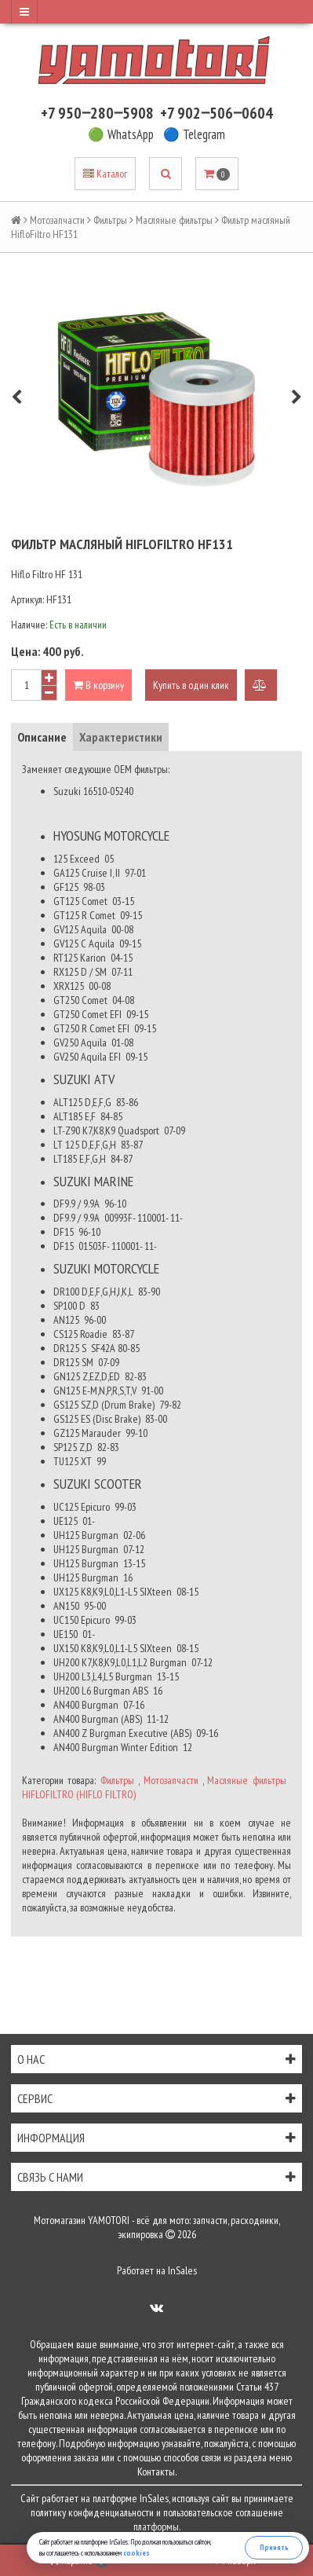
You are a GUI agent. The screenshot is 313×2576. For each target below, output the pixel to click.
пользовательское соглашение (223, 2512)
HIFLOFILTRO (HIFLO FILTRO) (79, 1794)
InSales (182, 2270)
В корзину (98, 685)
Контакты (156, 2471)
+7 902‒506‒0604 (216, 113)
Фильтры (110, 220)
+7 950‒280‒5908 (97, 113)
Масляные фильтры (174, 220)
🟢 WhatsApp (121, 134)
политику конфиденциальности (92, 2512)
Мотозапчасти (57, 220)
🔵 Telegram (194, 134)
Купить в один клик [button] (191, 685)
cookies (136, 2553)
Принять (274, 2547)
